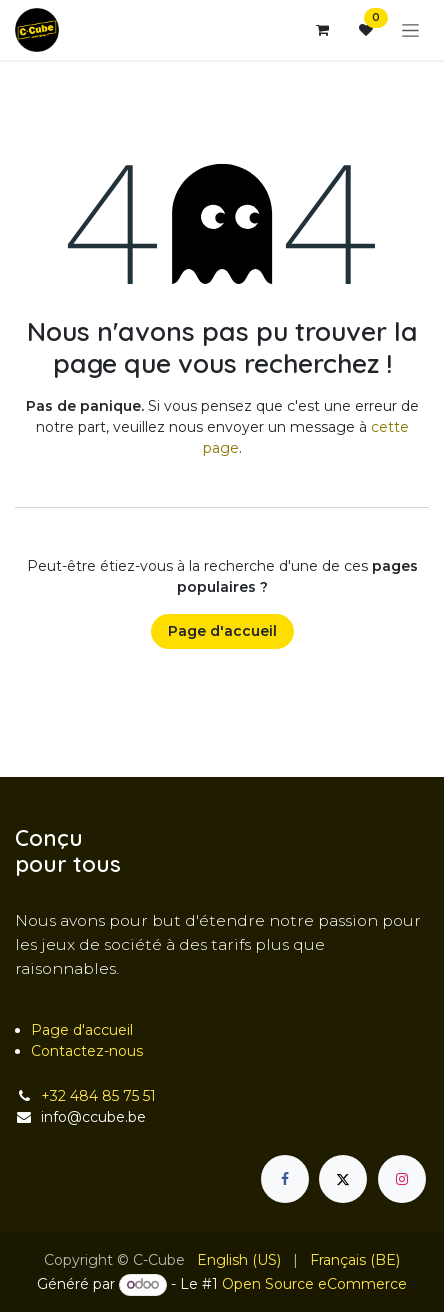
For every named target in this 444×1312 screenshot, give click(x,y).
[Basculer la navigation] (410, 30)
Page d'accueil (222, 631)
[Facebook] (285, 1179)
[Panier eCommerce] (322, 30)
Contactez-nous (87, 1051)
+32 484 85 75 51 (98, 1096)
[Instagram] (402, 1179)
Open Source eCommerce (314, 1284)
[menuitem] (239, 1260)
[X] (343, 1179)
